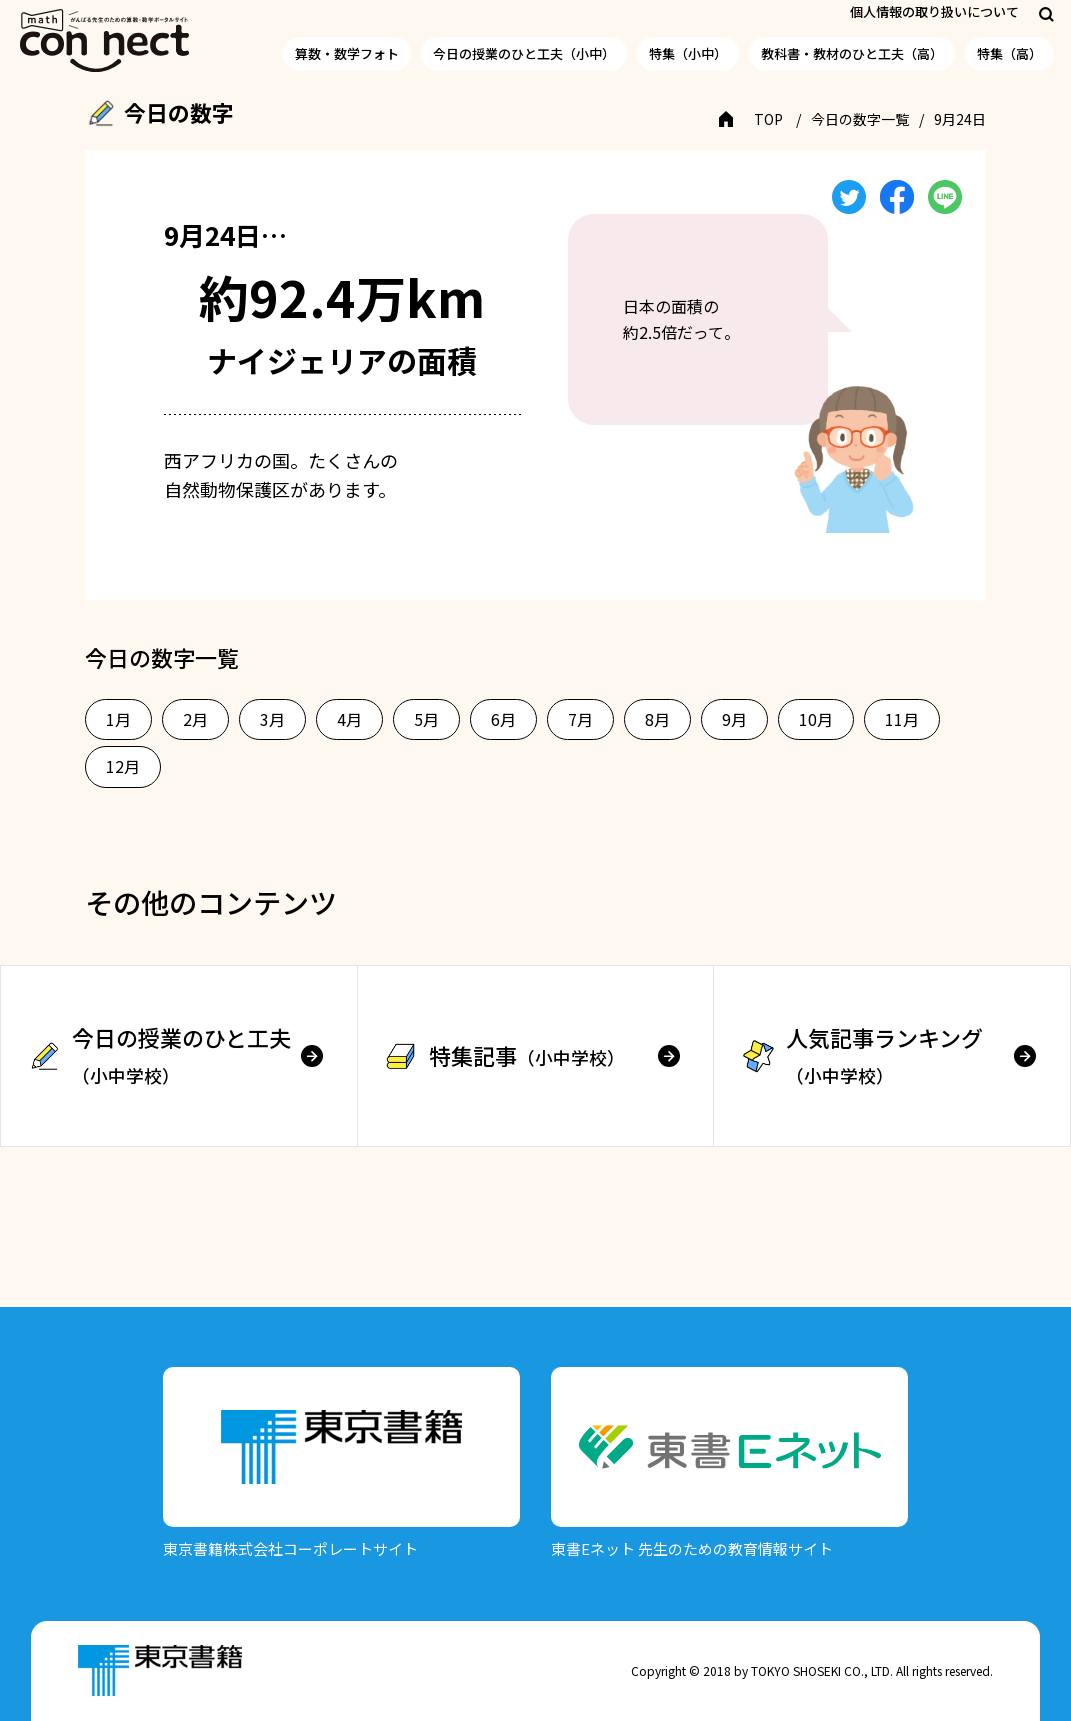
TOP (768, 119)
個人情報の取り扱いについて (934, 11)
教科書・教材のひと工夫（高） (852, 53)
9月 (734, 719)
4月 (349, 719)
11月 (902, 719)
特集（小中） (688, 53)
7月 (580, 719)
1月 (118, 719)
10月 (816, 719)
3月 (272, 719)
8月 (657, 719)
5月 (426, 719)
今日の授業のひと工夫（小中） (524, 53)
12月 (123, 766)
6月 (503, 719)
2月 (195, 719)
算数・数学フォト (347, 53)
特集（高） (1009, 53)
